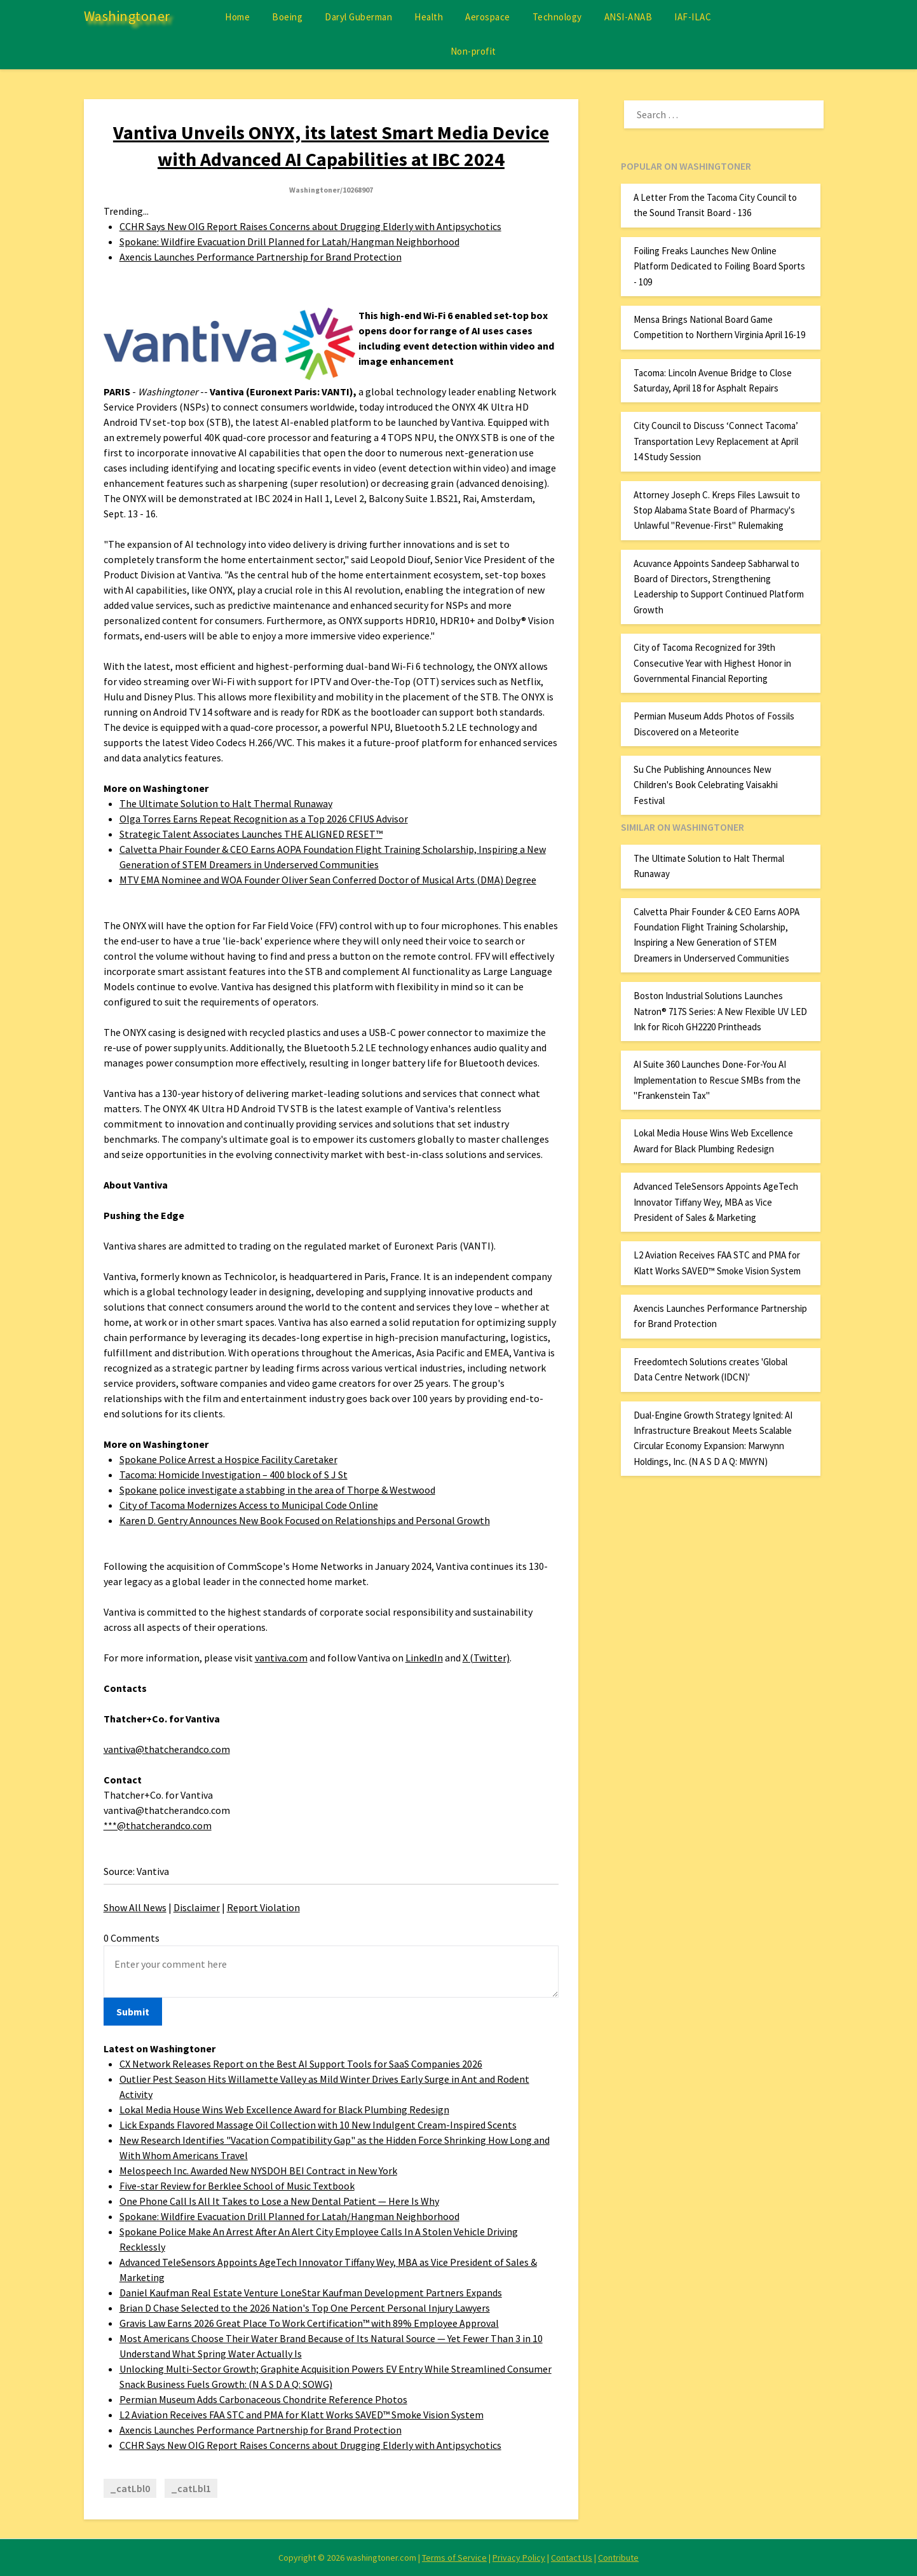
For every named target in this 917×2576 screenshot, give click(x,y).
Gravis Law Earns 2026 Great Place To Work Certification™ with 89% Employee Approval (309, 2323)
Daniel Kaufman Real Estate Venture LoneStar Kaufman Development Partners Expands (310, 2292)
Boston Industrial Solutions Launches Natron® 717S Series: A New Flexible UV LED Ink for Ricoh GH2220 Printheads (720, 1011)
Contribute (618, 2557)
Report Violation (263, 1907)
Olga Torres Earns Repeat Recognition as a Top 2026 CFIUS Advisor (263, 818)
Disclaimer (196, 1907)
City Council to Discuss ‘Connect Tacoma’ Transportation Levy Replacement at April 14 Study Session (716, 441)
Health (428, 17)
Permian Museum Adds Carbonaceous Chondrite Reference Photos (263, 2399)
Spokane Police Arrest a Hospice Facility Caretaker (228, 1459)
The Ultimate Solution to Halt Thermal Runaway (225, 803)
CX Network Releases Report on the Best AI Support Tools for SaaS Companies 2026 (300, 2063)
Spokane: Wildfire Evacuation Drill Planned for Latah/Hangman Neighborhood (289, 241)
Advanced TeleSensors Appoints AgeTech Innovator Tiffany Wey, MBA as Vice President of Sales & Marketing (716, 1201)
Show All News (135, 1907)
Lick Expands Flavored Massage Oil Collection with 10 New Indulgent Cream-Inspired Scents (318, 2124)
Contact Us (571, 2557)
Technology (557, 17)
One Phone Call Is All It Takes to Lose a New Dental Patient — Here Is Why (279, 2201)
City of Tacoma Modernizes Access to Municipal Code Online (248, 1505)
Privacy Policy (518, 2557)
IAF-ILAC (692, 17)
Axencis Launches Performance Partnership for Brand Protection (260, 256)
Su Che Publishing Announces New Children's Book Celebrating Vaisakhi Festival (706, 785)
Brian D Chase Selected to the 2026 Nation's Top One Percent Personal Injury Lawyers (304, 2307)
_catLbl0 (130, 2488)
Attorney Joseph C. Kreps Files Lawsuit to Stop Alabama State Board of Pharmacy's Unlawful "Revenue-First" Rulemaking (717, 510)
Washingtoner (127, 16)
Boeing (287, 17)
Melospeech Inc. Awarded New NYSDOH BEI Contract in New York (258, 2170)
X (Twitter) (486, 1657)
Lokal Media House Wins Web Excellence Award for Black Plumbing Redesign (284, 2109)
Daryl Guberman (358, 17)
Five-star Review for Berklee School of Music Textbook (237, 2185)
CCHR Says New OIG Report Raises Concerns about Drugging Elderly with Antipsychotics (310, 226)
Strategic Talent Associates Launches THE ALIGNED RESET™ (251, 834)
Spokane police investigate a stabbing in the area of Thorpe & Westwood (277, 1489)
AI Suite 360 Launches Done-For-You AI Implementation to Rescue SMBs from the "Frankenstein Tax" (717, 1079)
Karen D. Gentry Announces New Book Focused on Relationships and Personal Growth (304, 1520)
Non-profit (473, 51)
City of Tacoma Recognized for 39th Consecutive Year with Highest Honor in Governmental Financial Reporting (712, 663)
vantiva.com (281, 1657)
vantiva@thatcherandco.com (167, 1749)
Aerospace (487, 17)
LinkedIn (424, 1657)
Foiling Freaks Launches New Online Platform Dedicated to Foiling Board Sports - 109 (719, 266)
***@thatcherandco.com (158, 1825)
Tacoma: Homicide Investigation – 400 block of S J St (233, 1474)
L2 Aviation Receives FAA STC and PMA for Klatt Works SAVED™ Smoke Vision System (301, 2414)
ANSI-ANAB (628, 17)
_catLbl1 (191, 2488)
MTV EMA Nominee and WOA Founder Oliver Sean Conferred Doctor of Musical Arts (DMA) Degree (327, 879)
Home (237, 17)
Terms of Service (454, 2557)
